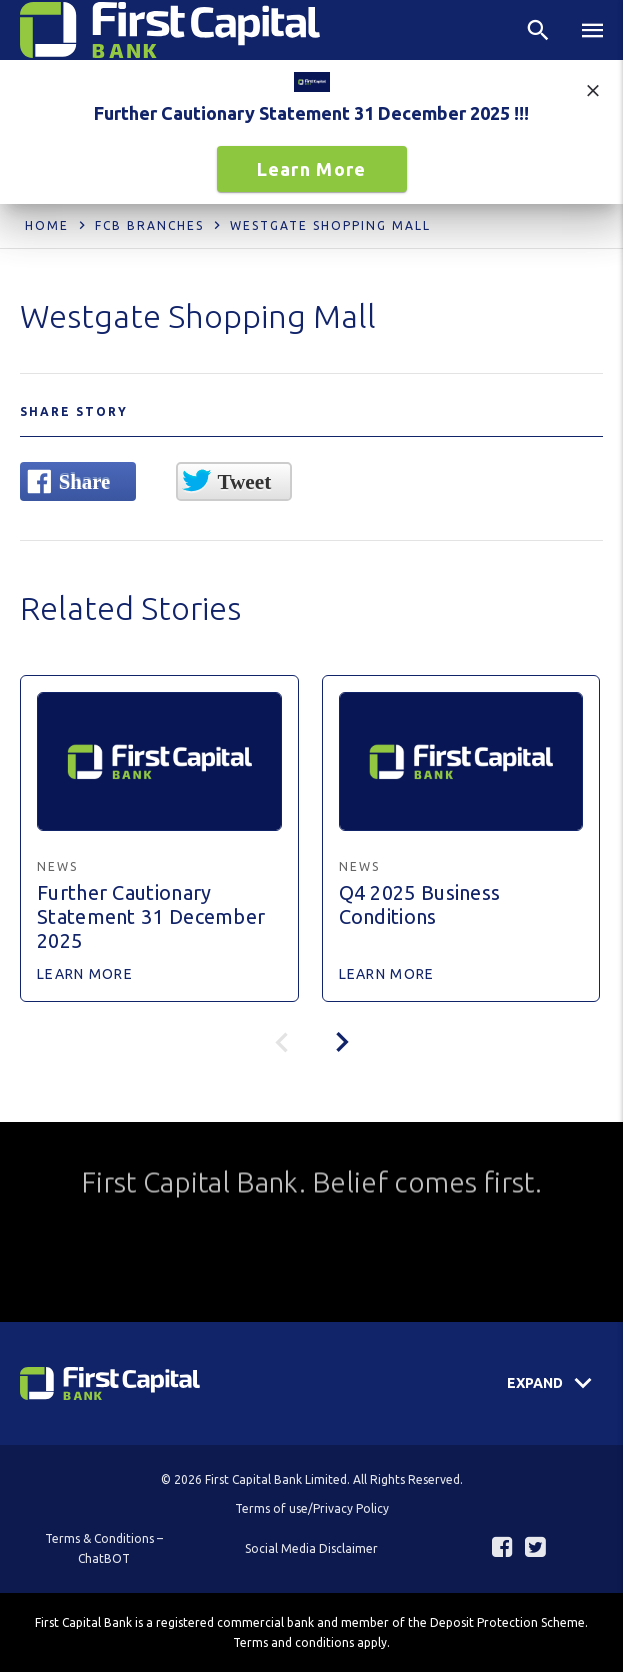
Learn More (312, 169)
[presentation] (342, 1042)
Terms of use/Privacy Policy (312, 1508)
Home (47, 225)
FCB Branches (149, 225)
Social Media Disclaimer (311, 1548)
